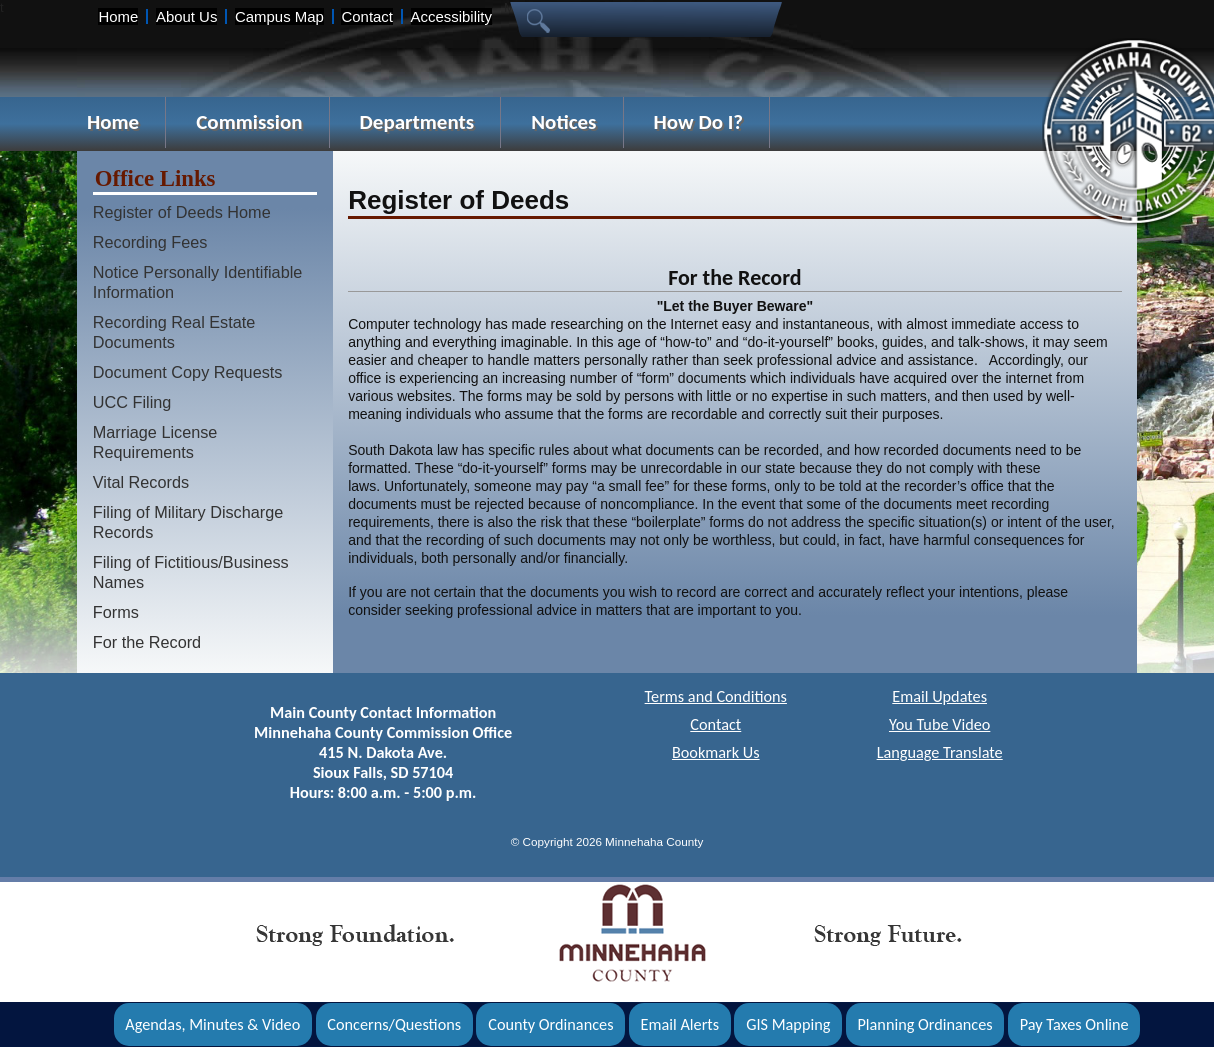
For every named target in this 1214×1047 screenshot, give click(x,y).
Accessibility (451, 16)
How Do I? (699, 122)
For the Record (147, 642)
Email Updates (939, 696)
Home (118, 16)
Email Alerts (680, 1024)
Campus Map (279, 16)
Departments (417, 122)
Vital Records (141, 482)
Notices (563, 122)
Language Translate (940, 752)
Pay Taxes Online (1074, 1024)
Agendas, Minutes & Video (212, 1024)
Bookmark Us (716, 752)
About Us (186, 16)
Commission (249, 122)
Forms (116, 612)
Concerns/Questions (394, 1024)
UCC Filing (132, 402)
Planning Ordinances (924, 1024)
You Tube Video (939, 724)
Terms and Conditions (716, 696)
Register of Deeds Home (182, 212)
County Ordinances (550, 1024)
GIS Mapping (788, 1024)
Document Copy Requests (188, 372)
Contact (366, 16)
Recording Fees (150, 242)
